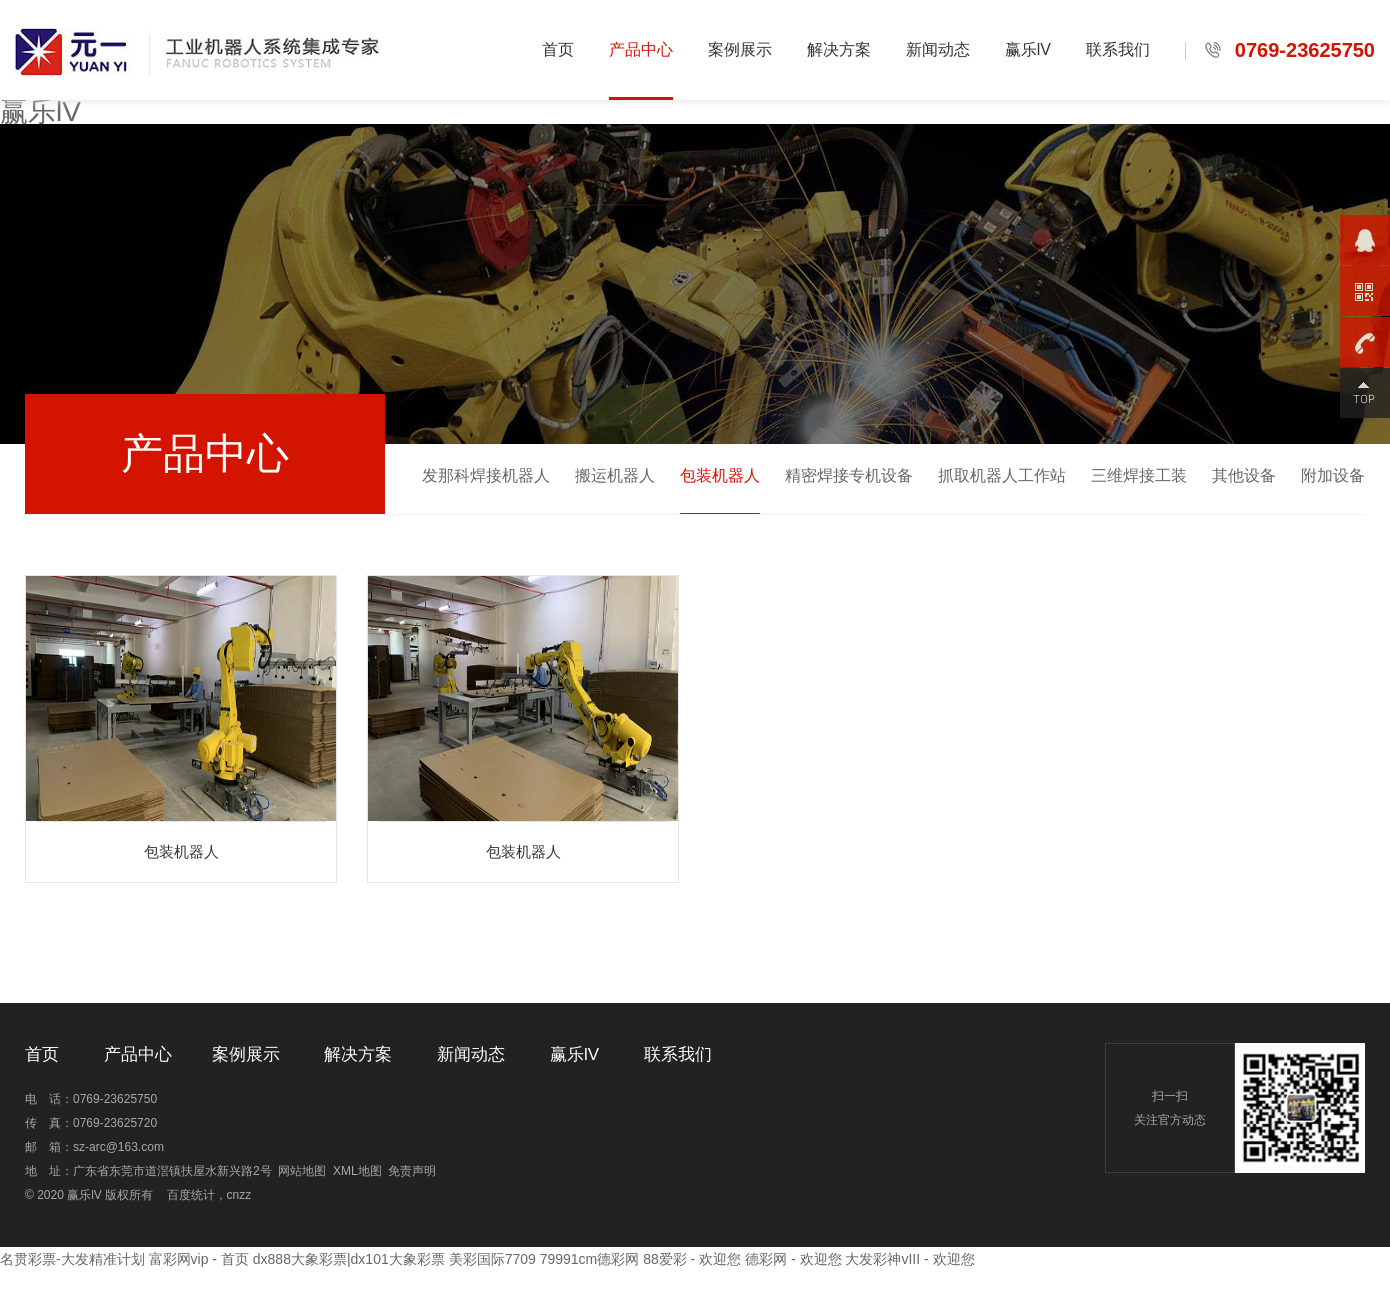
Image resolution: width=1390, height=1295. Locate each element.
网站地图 (302, 1171)
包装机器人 (720, 475)
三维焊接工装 (1139, 475)
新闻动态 (938, 49)
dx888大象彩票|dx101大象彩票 (349, 1259)
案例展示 (740, 49)
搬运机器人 (615, 475)
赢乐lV (40, 111)
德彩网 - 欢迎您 (793, 1259)
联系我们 (1118, 49)
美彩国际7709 (492, 1259)
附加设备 (1333, 475)
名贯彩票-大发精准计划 (72, 1259)
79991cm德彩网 (590, 1259)
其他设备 (1244, 475)
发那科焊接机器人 (486, 475)
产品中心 (641, 49)
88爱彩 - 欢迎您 (692, 1259)
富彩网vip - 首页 (199, 1259)
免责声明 (412, 1171)
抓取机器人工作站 (1002, 475)
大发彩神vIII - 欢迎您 (909, 1259)
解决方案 (839, 49)
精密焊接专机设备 (849, 475)
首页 (558, 49)
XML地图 (357, 1171)
